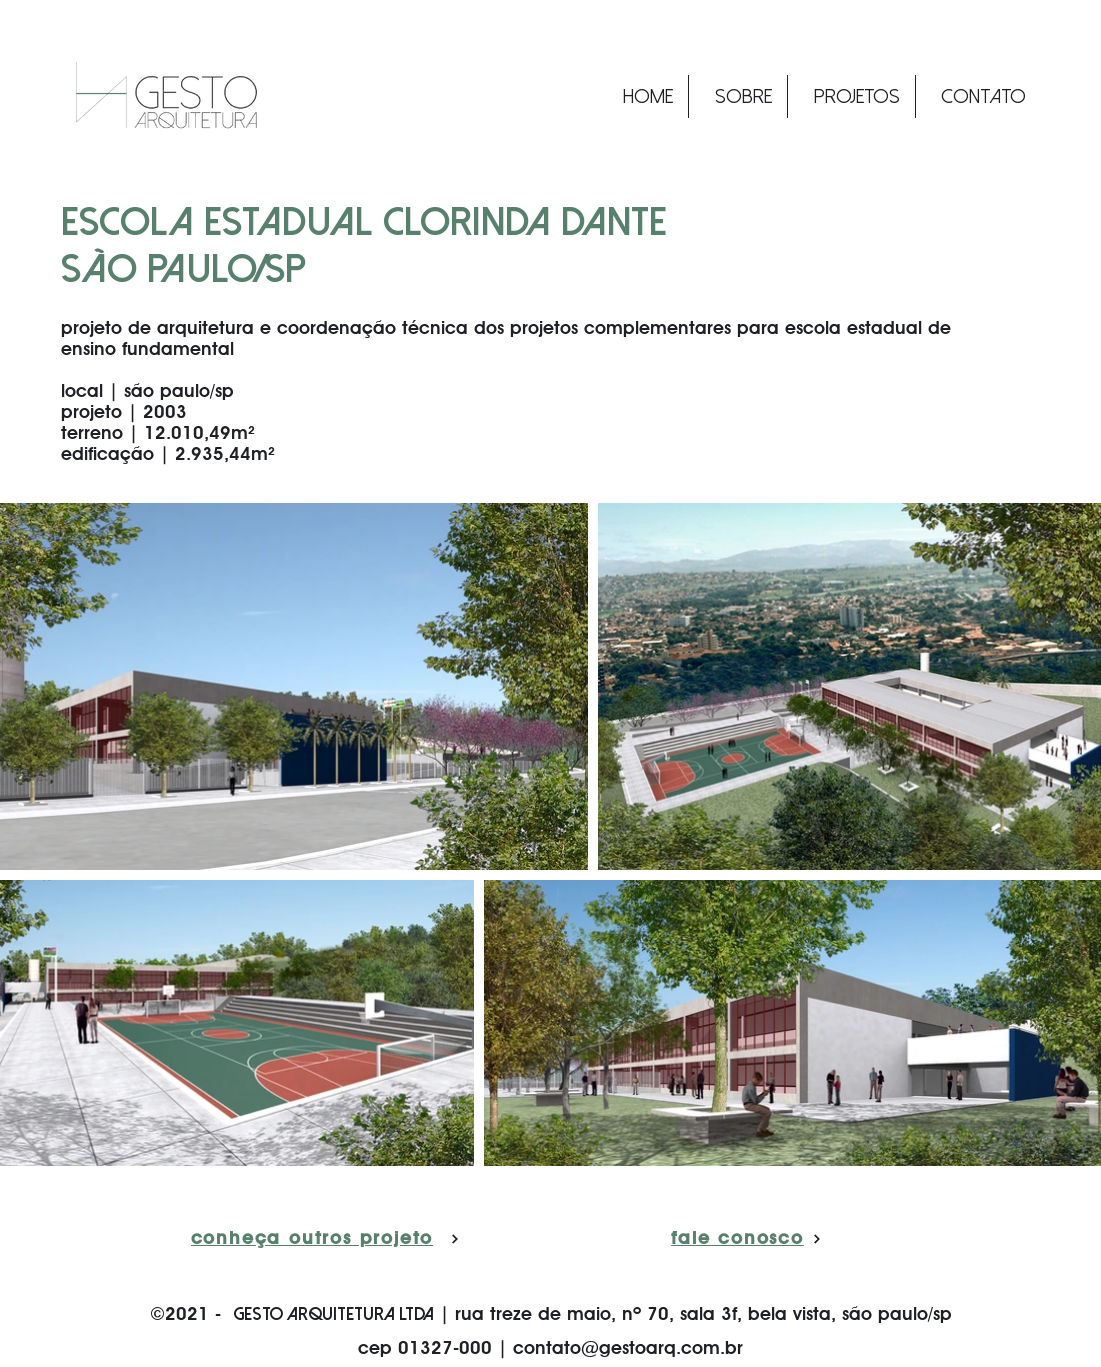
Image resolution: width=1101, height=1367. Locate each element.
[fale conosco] (747, 1239)
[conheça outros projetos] (325, 1239)
